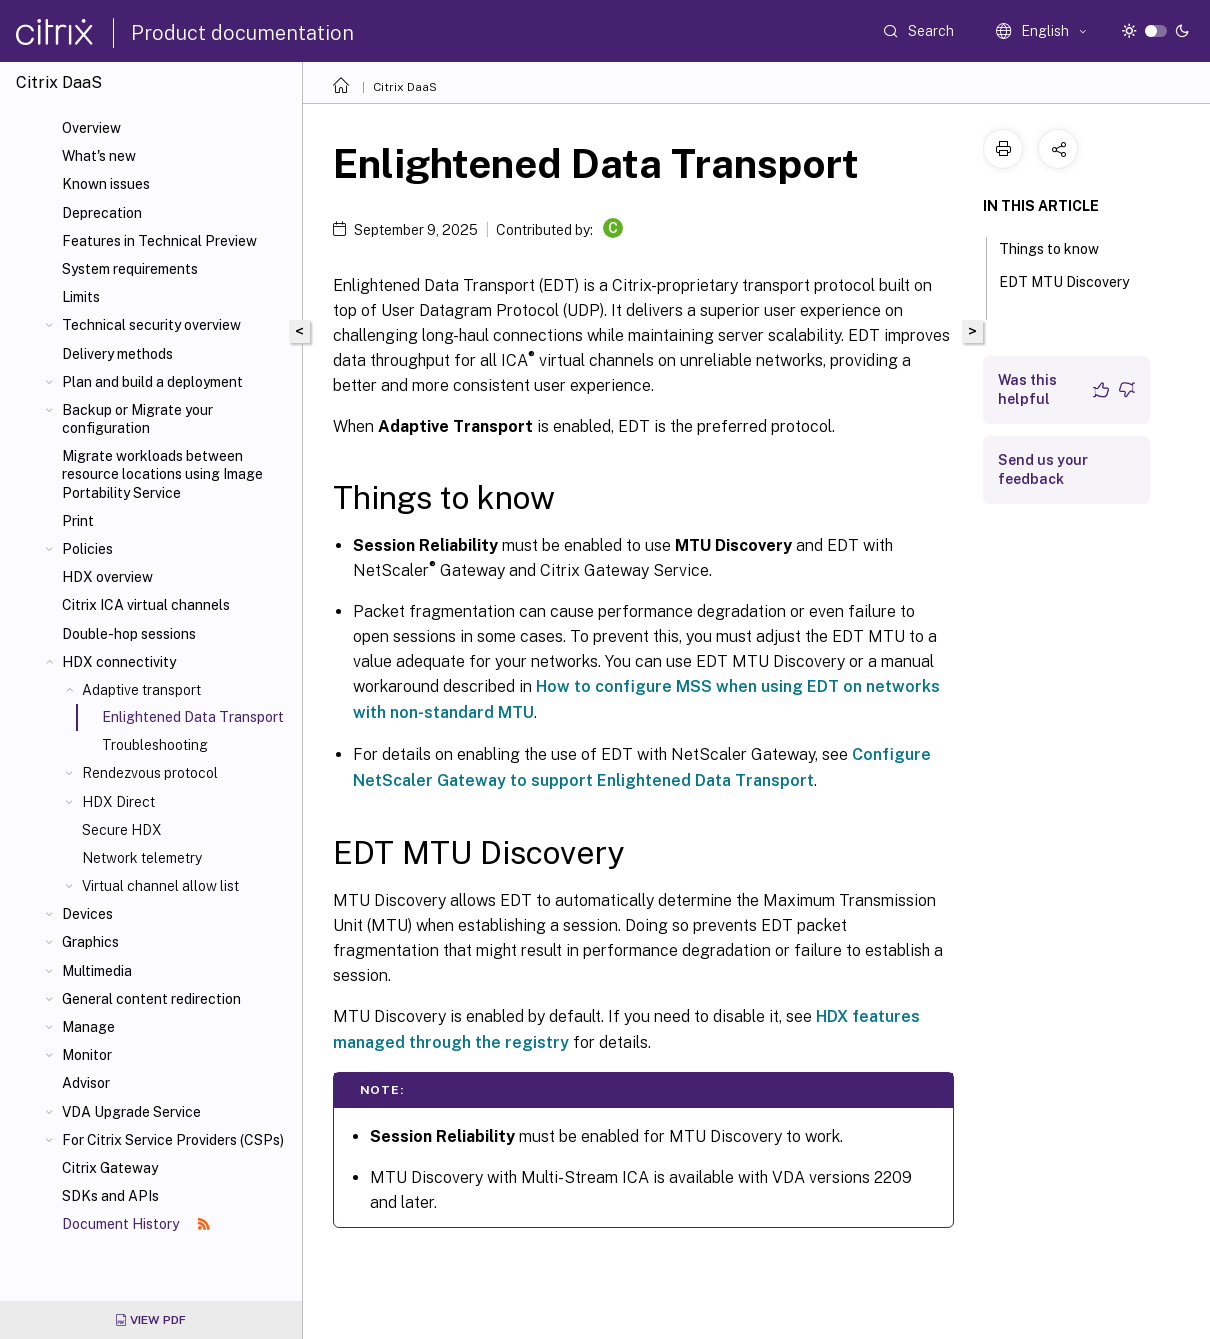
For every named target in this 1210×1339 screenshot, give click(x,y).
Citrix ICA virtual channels (146, 605)
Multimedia (97, 971)
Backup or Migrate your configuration (137, 419)
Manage (88, 1027)
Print (78, 521)
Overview (91, 128)
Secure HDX (122, 830)
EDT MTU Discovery (1064, 291)
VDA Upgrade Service (131, 1112)
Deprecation (102, 213)
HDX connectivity (119, 662)
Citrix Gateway (110, 1168)
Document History (136, 1224)
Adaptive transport (141, 690)
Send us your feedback (1043, 469)
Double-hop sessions (129, 634)
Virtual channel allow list (160, 886)
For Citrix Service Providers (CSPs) (173, 1140)
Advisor (86, 1083)
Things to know (1060, 247)
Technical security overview (151, 325)
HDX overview (107, 577)
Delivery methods (117, 354)
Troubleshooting (155, 745)
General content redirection (151, 999)
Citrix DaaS (405, 87)
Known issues (106, 184)
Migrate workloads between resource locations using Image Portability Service (162, 474)
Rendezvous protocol (150, 773)
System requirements (130, 269)
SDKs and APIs (110, 1196)
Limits (81, 297)
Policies (87, 549)
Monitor (87, 1055)
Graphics (90, 942)
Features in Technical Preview (159, 241)
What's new (99, 156)
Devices (87, 914)
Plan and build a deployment (152, 382)
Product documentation (242, 33)
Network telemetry (142, 858)
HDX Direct (118, 802)
